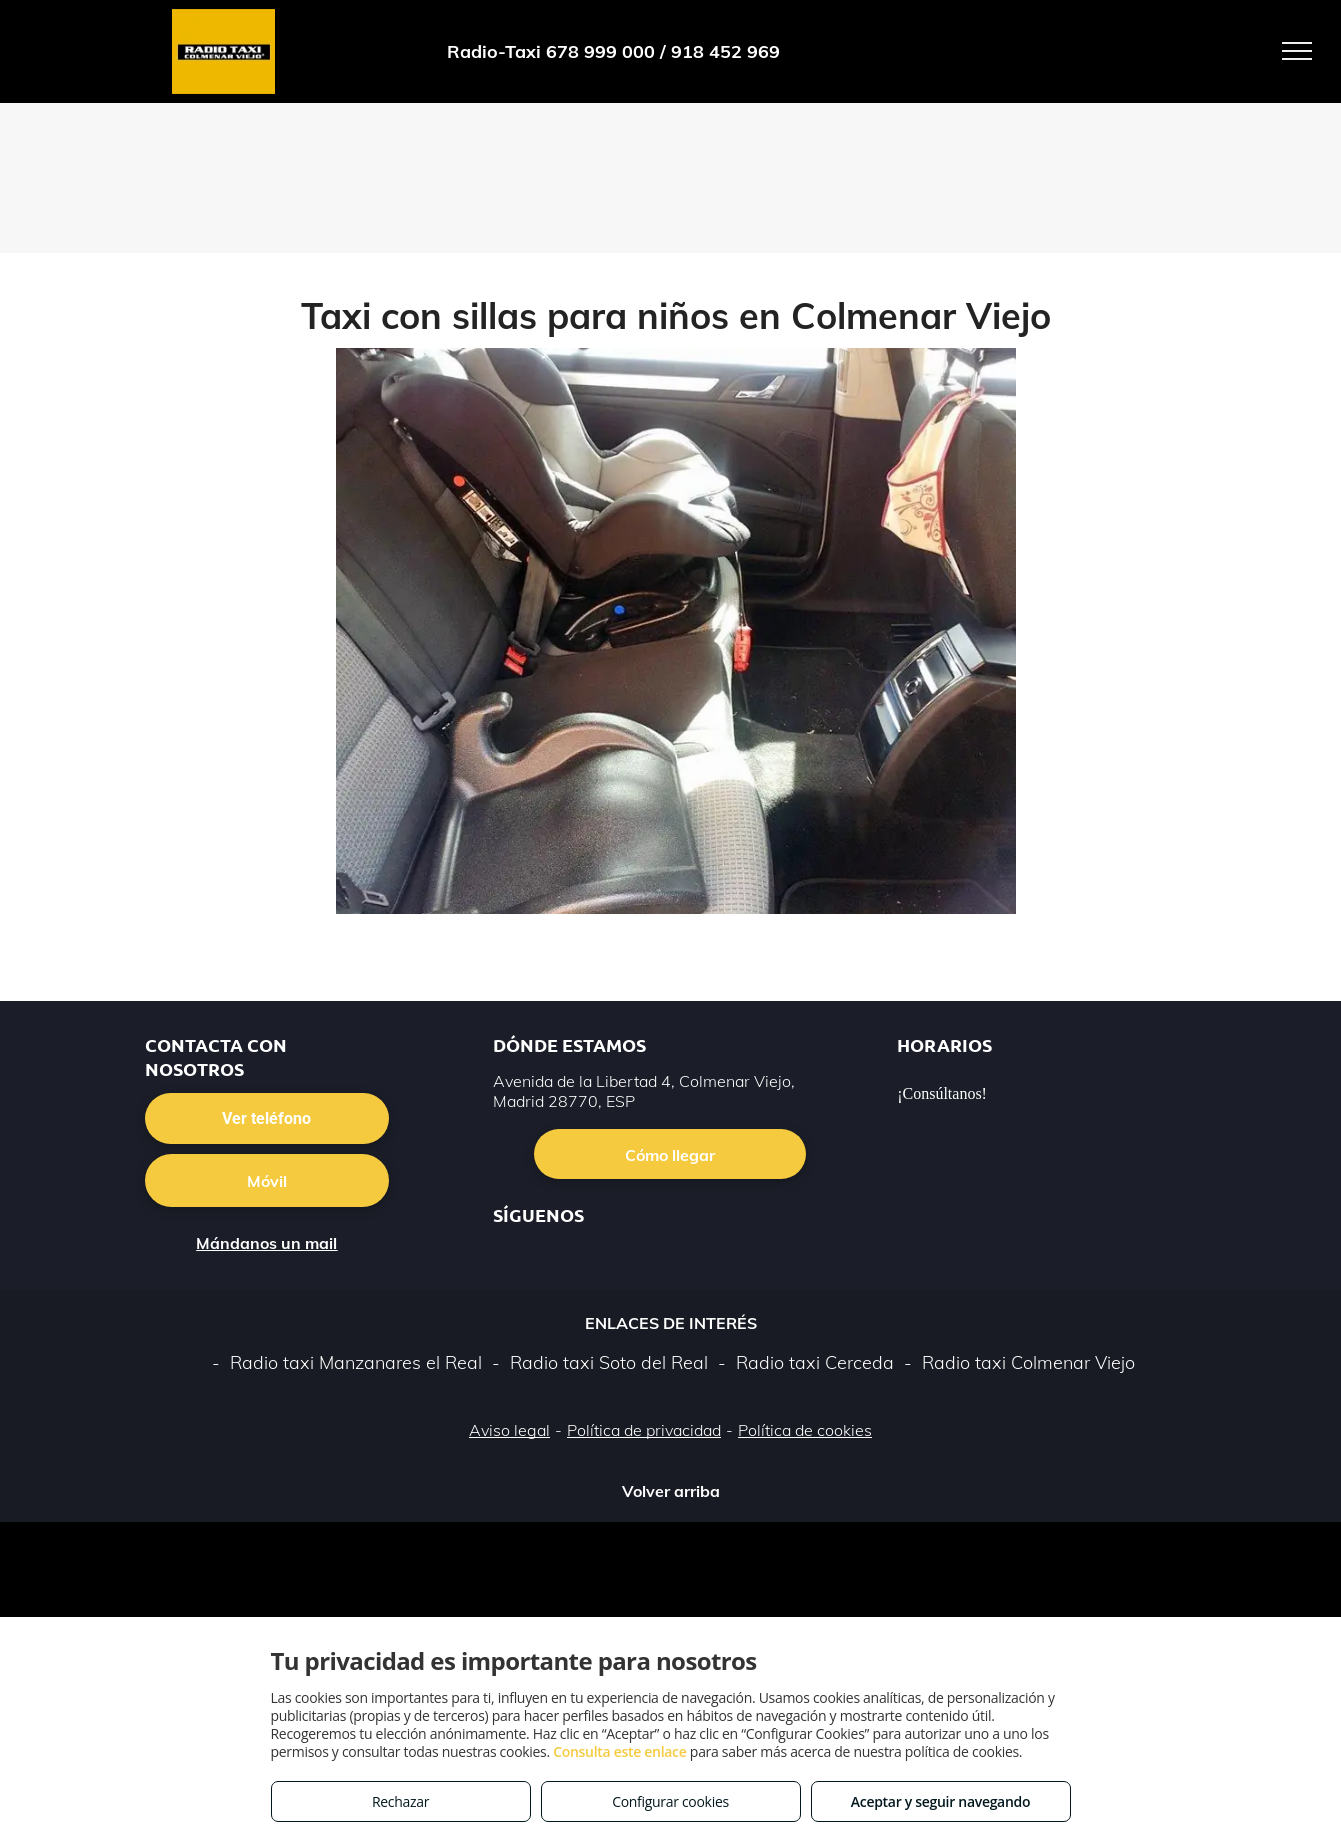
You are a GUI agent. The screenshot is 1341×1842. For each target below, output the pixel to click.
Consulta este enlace (619, 1751)
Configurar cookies (670, 1801)
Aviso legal (509, 1430)
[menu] (1297, 51)
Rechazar (400, 1801)
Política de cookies (805, 1430)
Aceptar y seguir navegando (940, 1801)
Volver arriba (671, 1491)
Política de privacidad (644, 1430)
